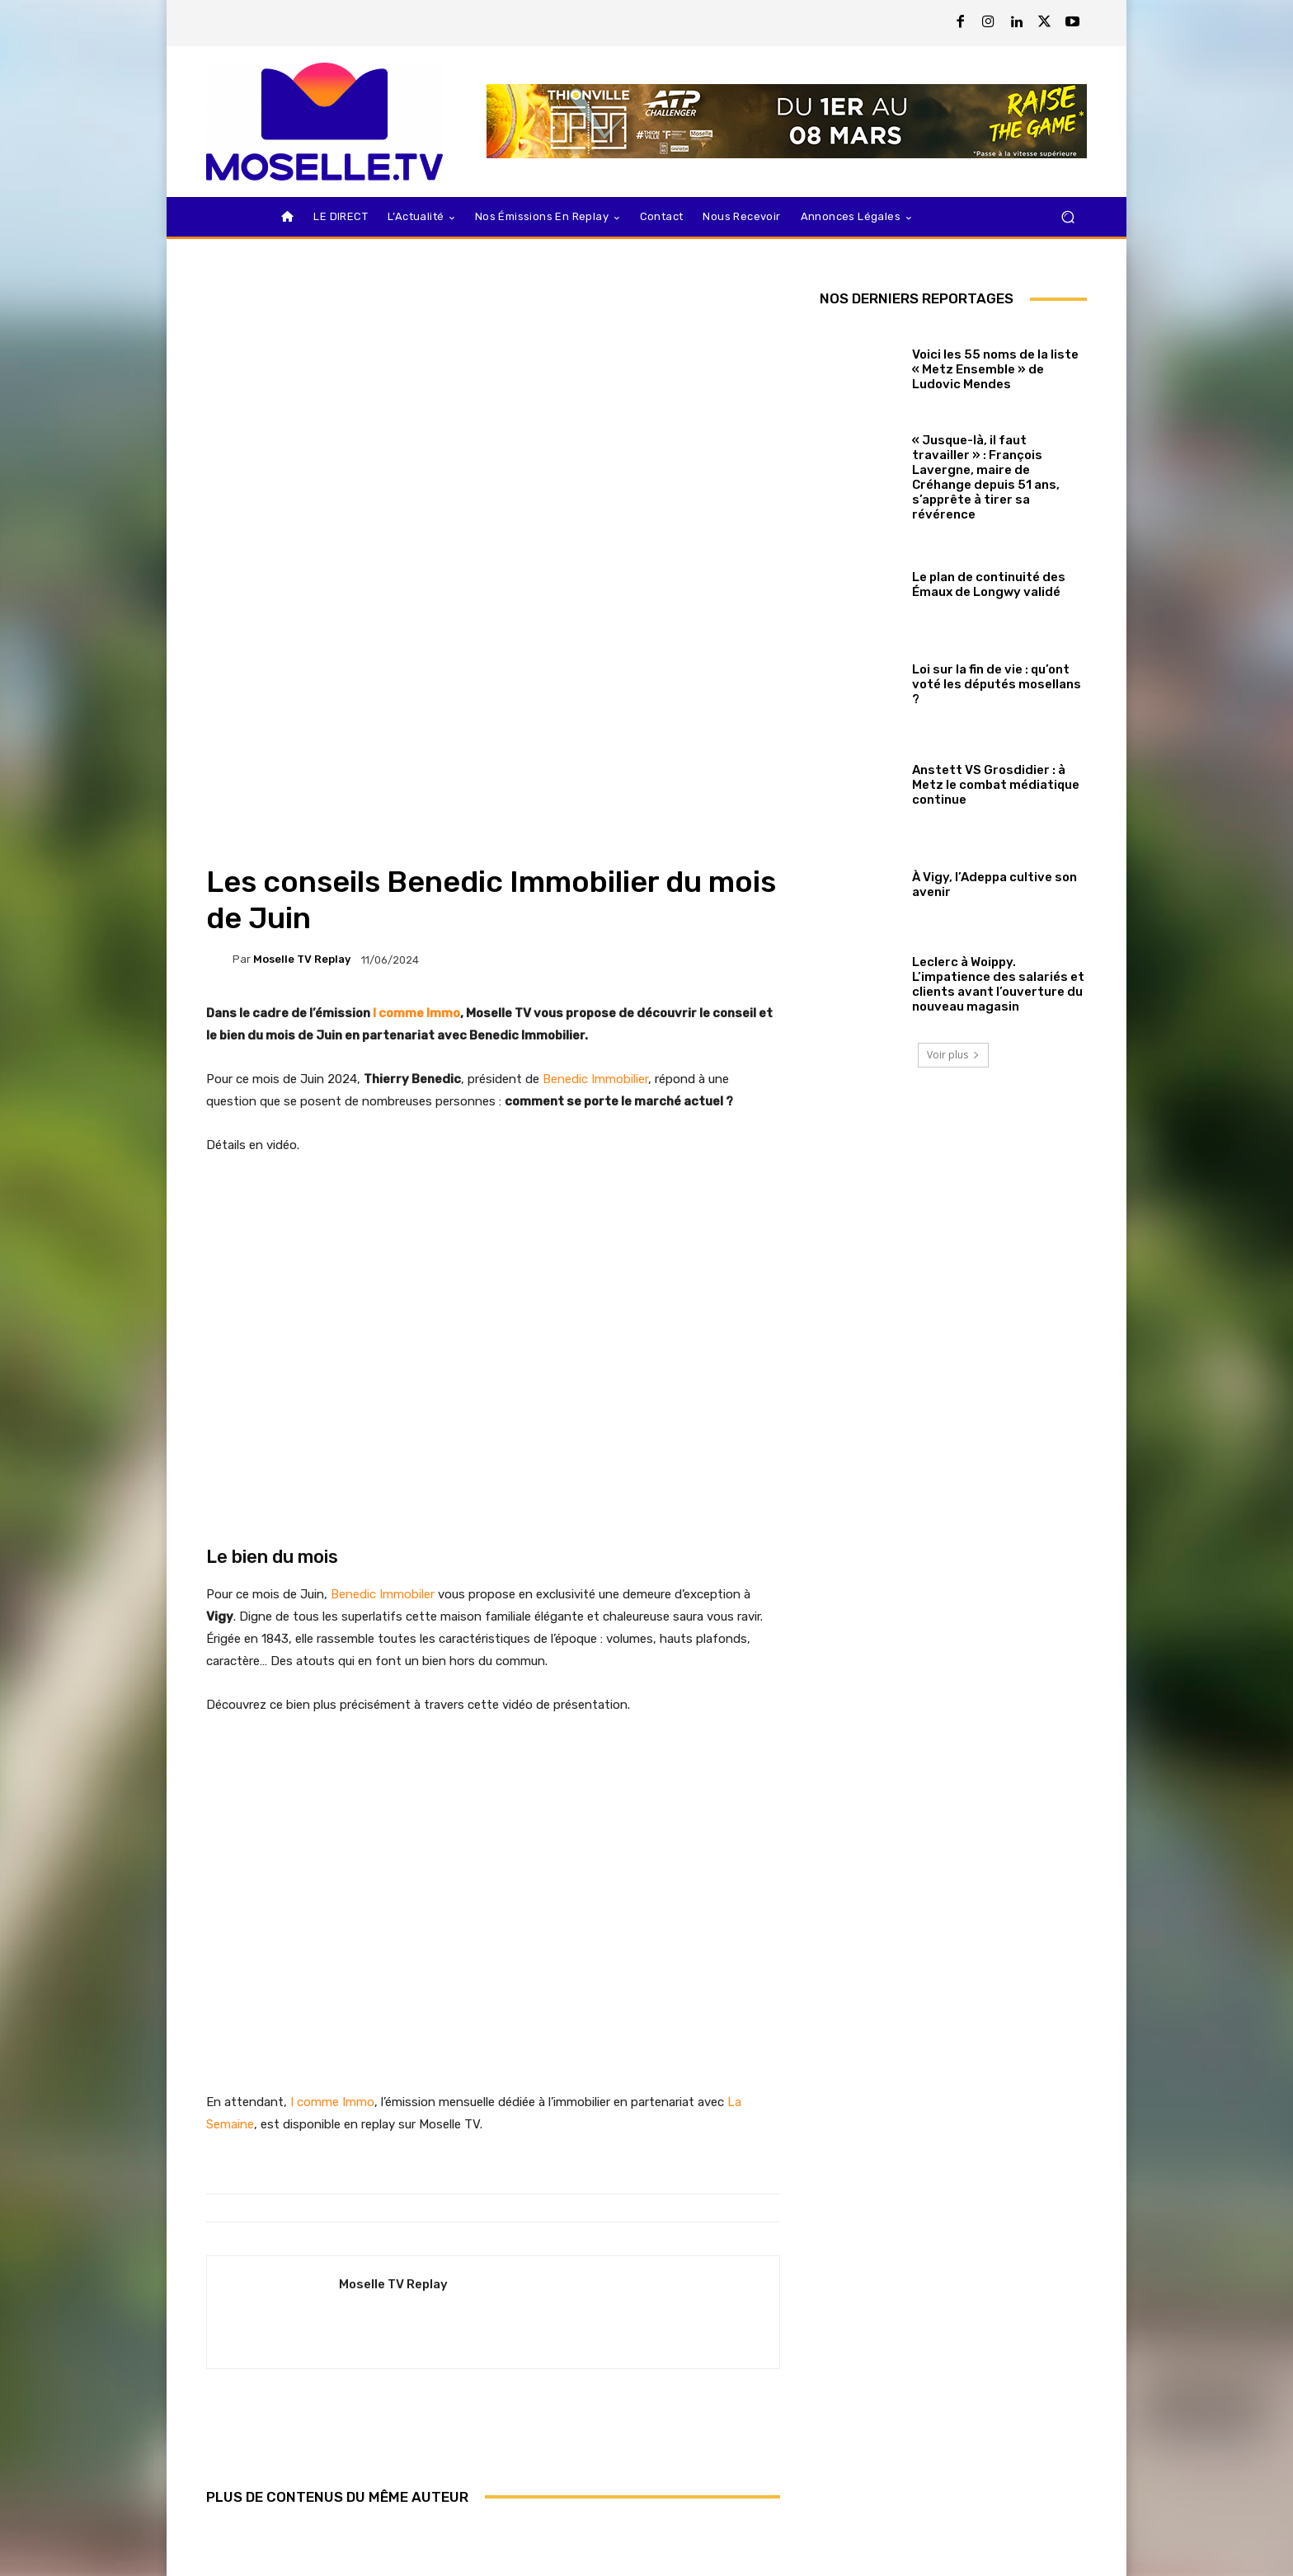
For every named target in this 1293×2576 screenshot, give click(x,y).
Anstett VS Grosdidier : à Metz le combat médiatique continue (995, 784)
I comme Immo (416, 761)
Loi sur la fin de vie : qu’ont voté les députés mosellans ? (996, 684)
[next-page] (243, 2525)
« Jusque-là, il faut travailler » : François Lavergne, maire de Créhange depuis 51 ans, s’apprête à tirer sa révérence (986, 477)
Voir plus (953, 1055)
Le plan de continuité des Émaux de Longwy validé (988, 584)
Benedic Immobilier (595, 827)
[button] (1067, 217)
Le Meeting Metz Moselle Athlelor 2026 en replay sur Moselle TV (686, 2464)
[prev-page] (216, 2525)
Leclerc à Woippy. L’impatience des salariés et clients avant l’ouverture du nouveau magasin (998, 984)
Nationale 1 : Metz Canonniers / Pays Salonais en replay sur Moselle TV (493, 2464)
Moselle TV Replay (301, 707)
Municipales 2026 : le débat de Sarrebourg (300, 2471)
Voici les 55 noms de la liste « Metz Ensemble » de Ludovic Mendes (995, 369)
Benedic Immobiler (383, 1342)
